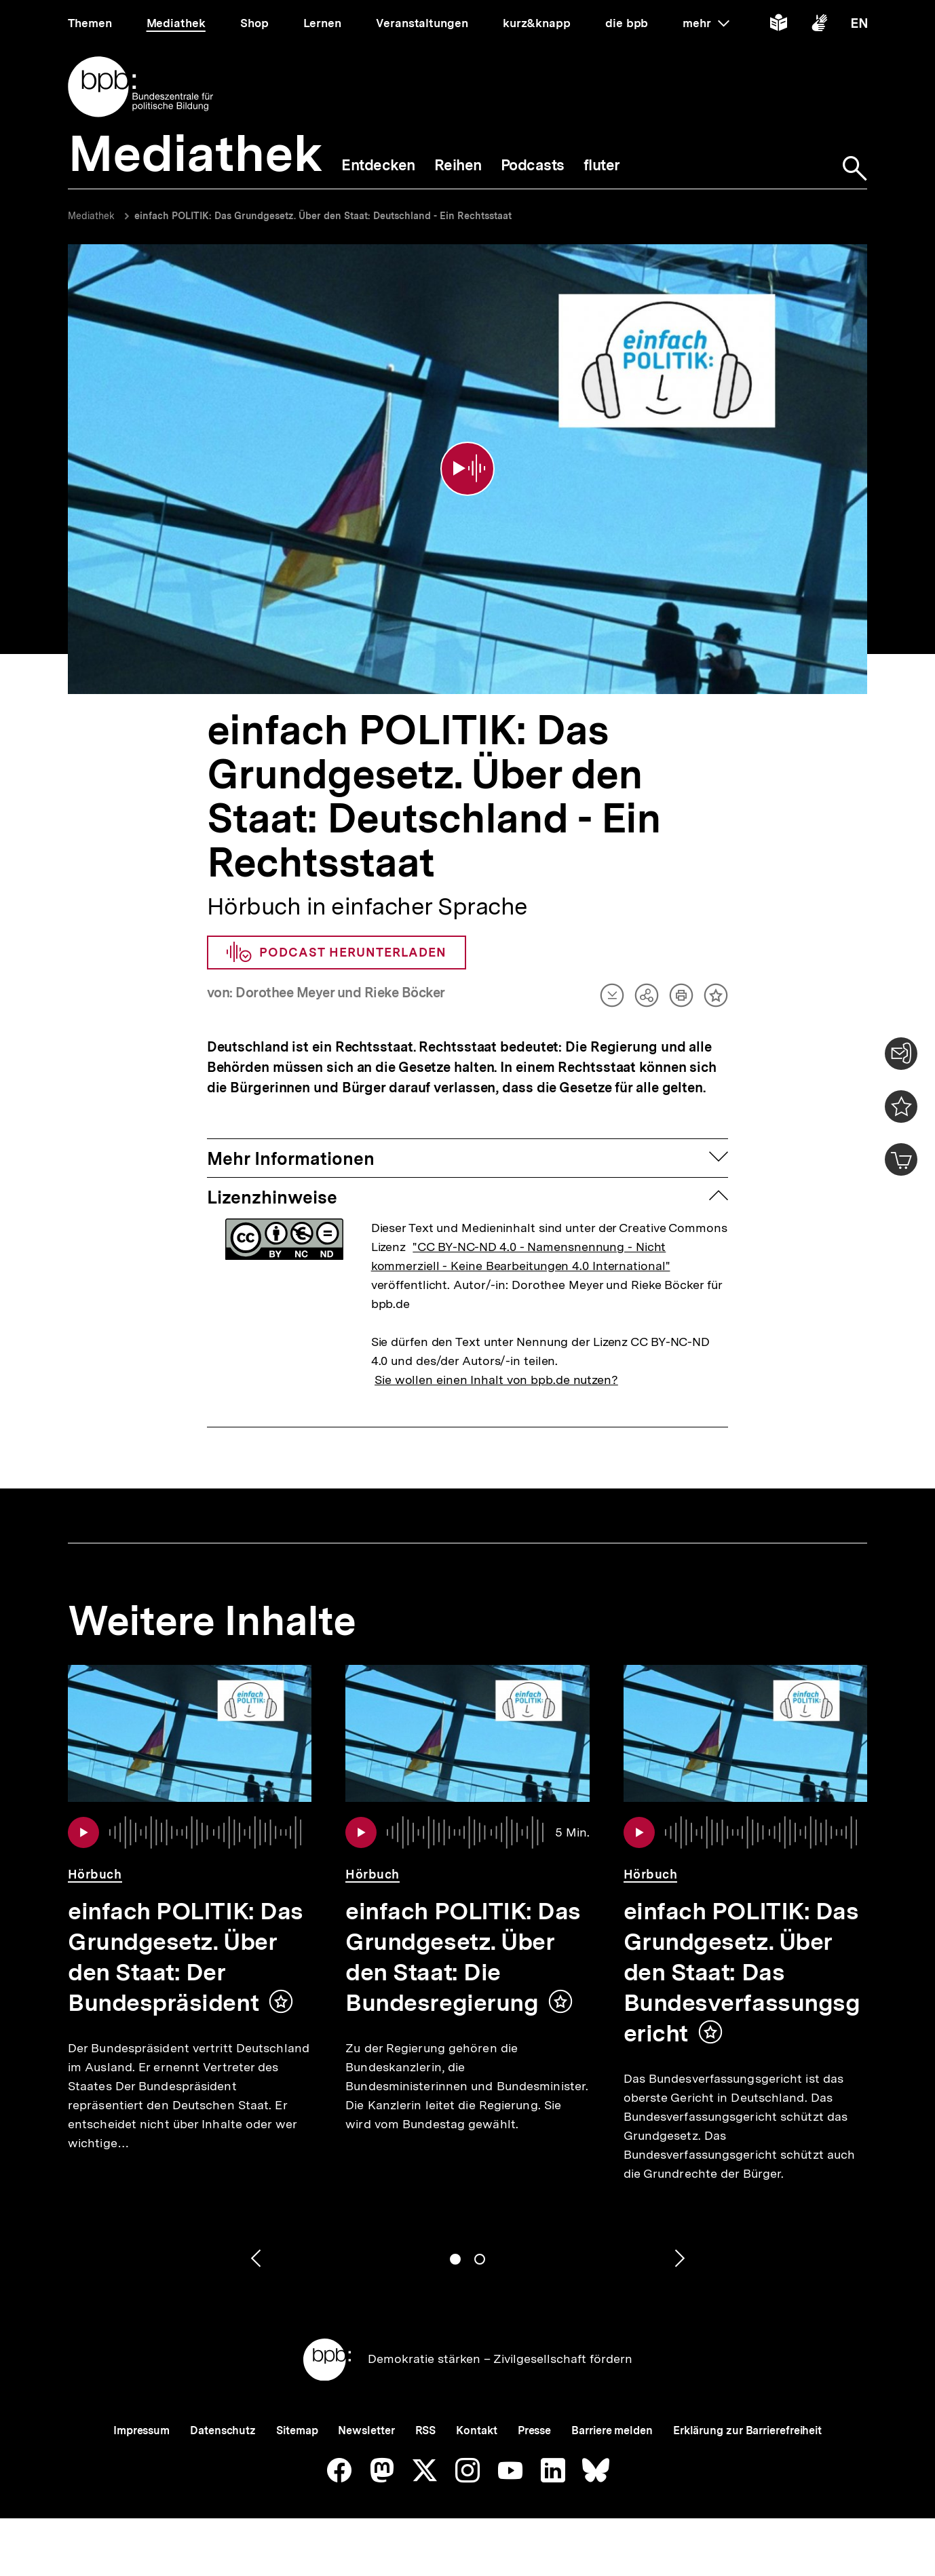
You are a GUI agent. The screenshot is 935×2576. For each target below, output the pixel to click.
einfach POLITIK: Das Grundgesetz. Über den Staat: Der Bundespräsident (185, 1957)
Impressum (141, 2430)
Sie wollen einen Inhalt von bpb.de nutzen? (496, 1379)
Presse (534, 2430)
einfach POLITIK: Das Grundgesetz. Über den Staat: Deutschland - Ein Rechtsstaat (323, 215)
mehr (706, 23)
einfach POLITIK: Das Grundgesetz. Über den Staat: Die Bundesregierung (463, 1957)
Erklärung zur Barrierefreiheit (747, 2430)
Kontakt (476, 2430)
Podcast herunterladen (336, 952)
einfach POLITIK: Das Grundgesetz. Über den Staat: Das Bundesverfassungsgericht (742, 1972)
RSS (425, 2430)
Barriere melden (612, 2430)
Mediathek (91, 215)
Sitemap (297, 2430)
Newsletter (366, 2430)
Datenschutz (223, 2430)
